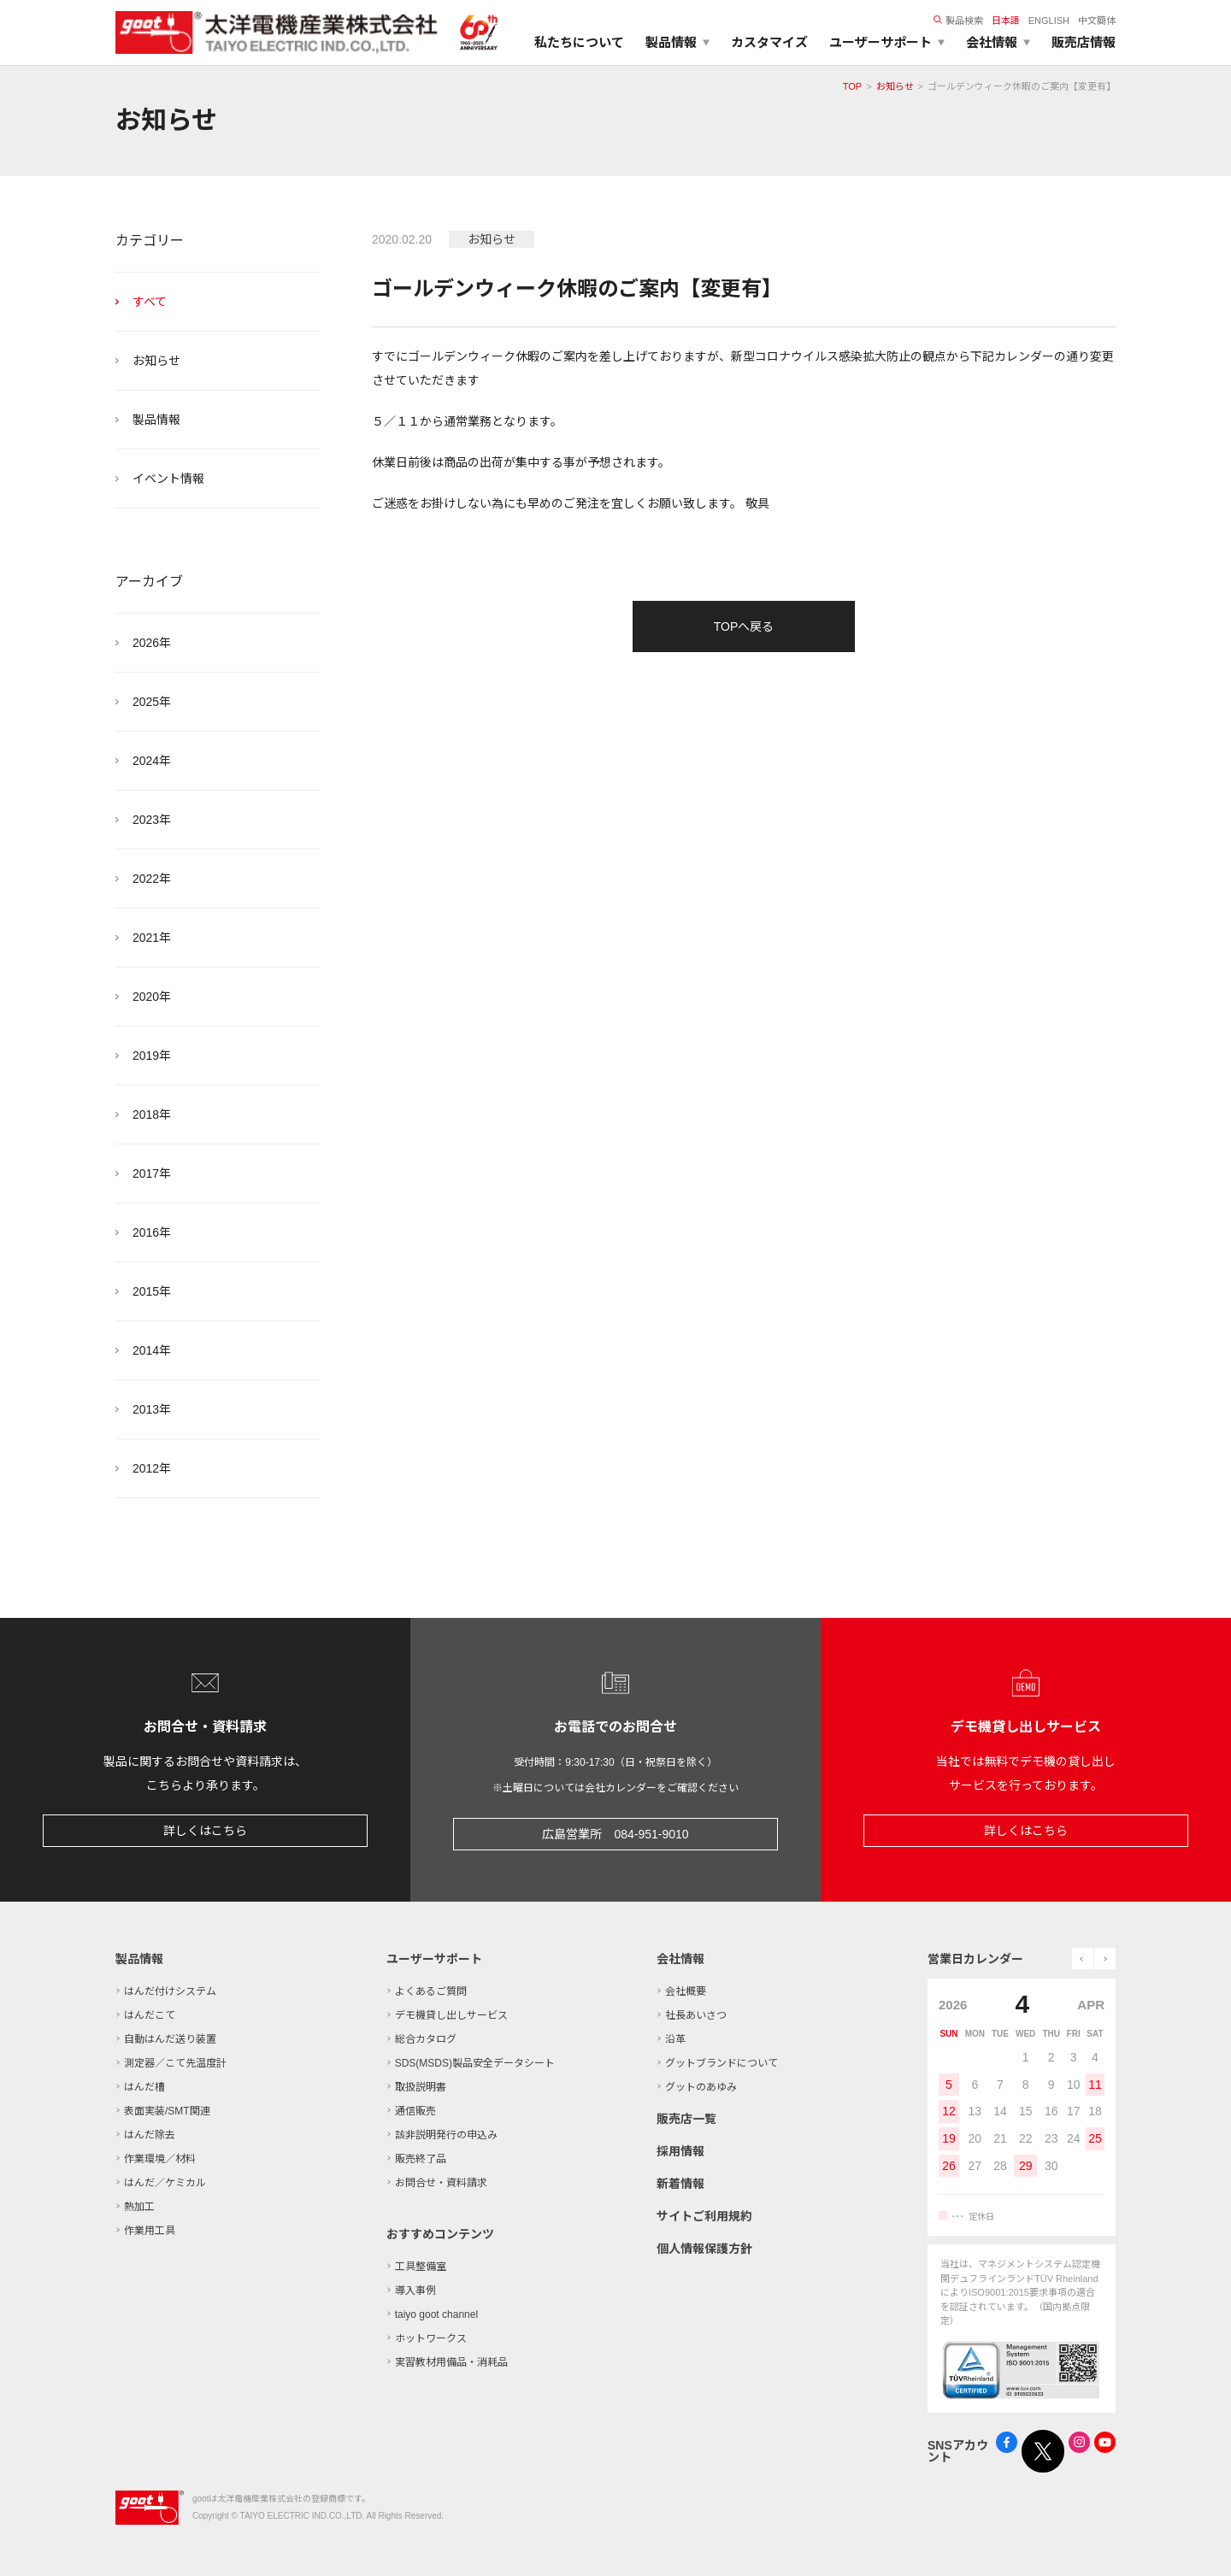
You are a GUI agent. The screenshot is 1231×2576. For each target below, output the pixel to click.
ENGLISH (1048, 20)
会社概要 (685, 1991)
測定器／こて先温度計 (175, 2063)
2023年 (152, 819)
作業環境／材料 (160, 2159)
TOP (852, 86)
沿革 (675, 2039)
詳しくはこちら (205, 1831)
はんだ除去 (149, 2135)
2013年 (152, 1409)
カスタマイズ (769, 42)
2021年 (152, 937)
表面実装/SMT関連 (167, 2111)
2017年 (152, 1173)
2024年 (152, 761)
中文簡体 (1097, 20)
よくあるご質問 (431, 1991)
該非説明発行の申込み (446, 2135)
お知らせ (895, 86)
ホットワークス (431, 2338)
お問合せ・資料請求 (441, 2183)
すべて (150, 302)
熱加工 (139, 2207)
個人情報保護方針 (704, 2248)
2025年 (152, 702)
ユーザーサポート (434, 1959)
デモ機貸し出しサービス (451, 2015)
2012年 (152, 1468)
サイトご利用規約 (704, 2216)
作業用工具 (149, 2231)
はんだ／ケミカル (165, 2183)
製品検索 (958, 20)
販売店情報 (1083, 42)
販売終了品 (420, 2159)
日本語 (1006, 20)
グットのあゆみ (701, 2087)
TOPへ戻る (744, 626)
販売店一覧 (686, 2119)
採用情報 (680, 2151)
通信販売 (415, 2111)
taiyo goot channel (436, 2314)
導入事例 (415, 2291)
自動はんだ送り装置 (170, 2039)
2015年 (152, 1291)
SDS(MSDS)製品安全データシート (475, 2063)
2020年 (152, 996)
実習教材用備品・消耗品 (451, 2362)
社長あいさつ (696, 2015)
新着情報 (680, 2184)
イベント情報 (168, 478)
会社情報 (680, 1959)
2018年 (152, 1114)
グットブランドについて (721, 2063)
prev (1082, 1958)
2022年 (152, 878)
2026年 (152, 643)
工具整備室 (420, 2267)
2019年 (152, 1055)
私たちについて (579, 42)
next (1105, 1958)
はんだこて (149, 2015)
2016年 (152, 1232)
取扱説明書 (420, 2087)
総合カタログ (425, 2039)
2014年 (152, 1350)
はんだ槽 (144, 2087)
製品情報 (156, 419)
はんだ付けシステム (170, 1991)
